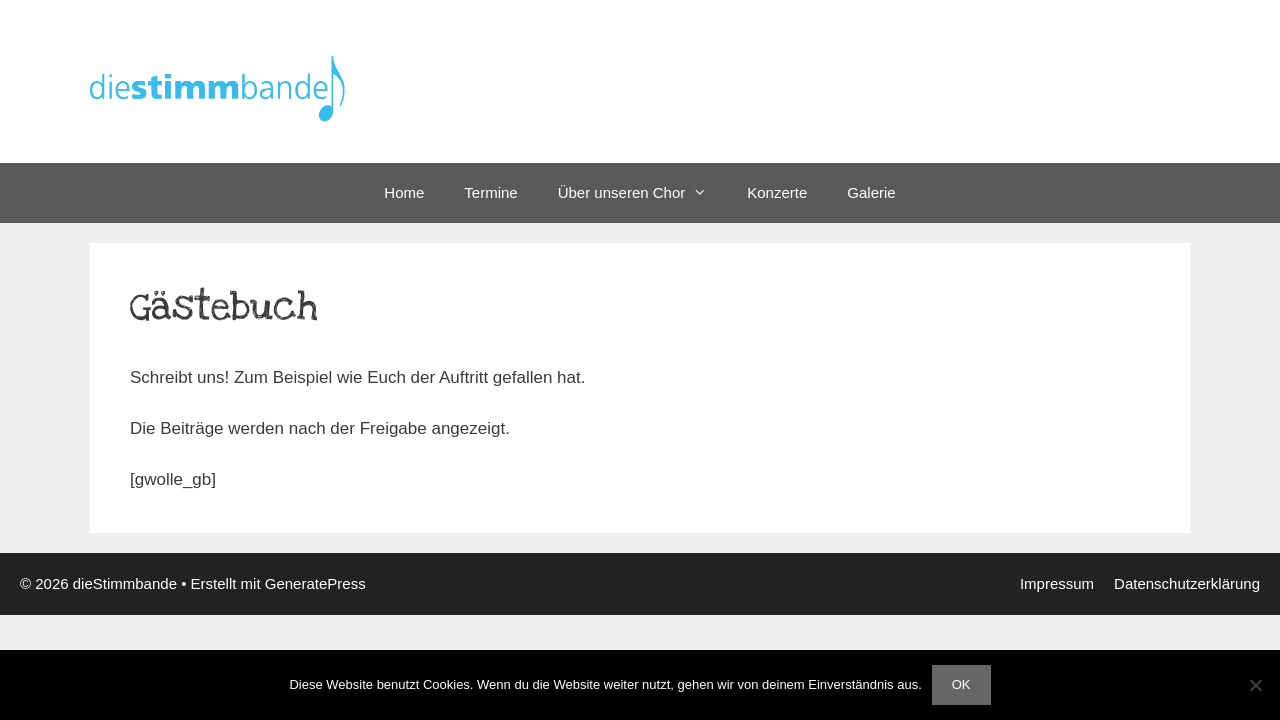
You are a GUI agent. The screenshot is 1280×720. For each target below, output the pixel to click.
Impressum (1057, 583)
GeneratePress (315, 583)
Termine (490, 192)
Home (404, 192)
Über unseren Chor (643, 193)
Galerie (871, 192)
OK (961, 684)
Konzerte (777, 192)
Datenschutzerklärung (1187, 583)
